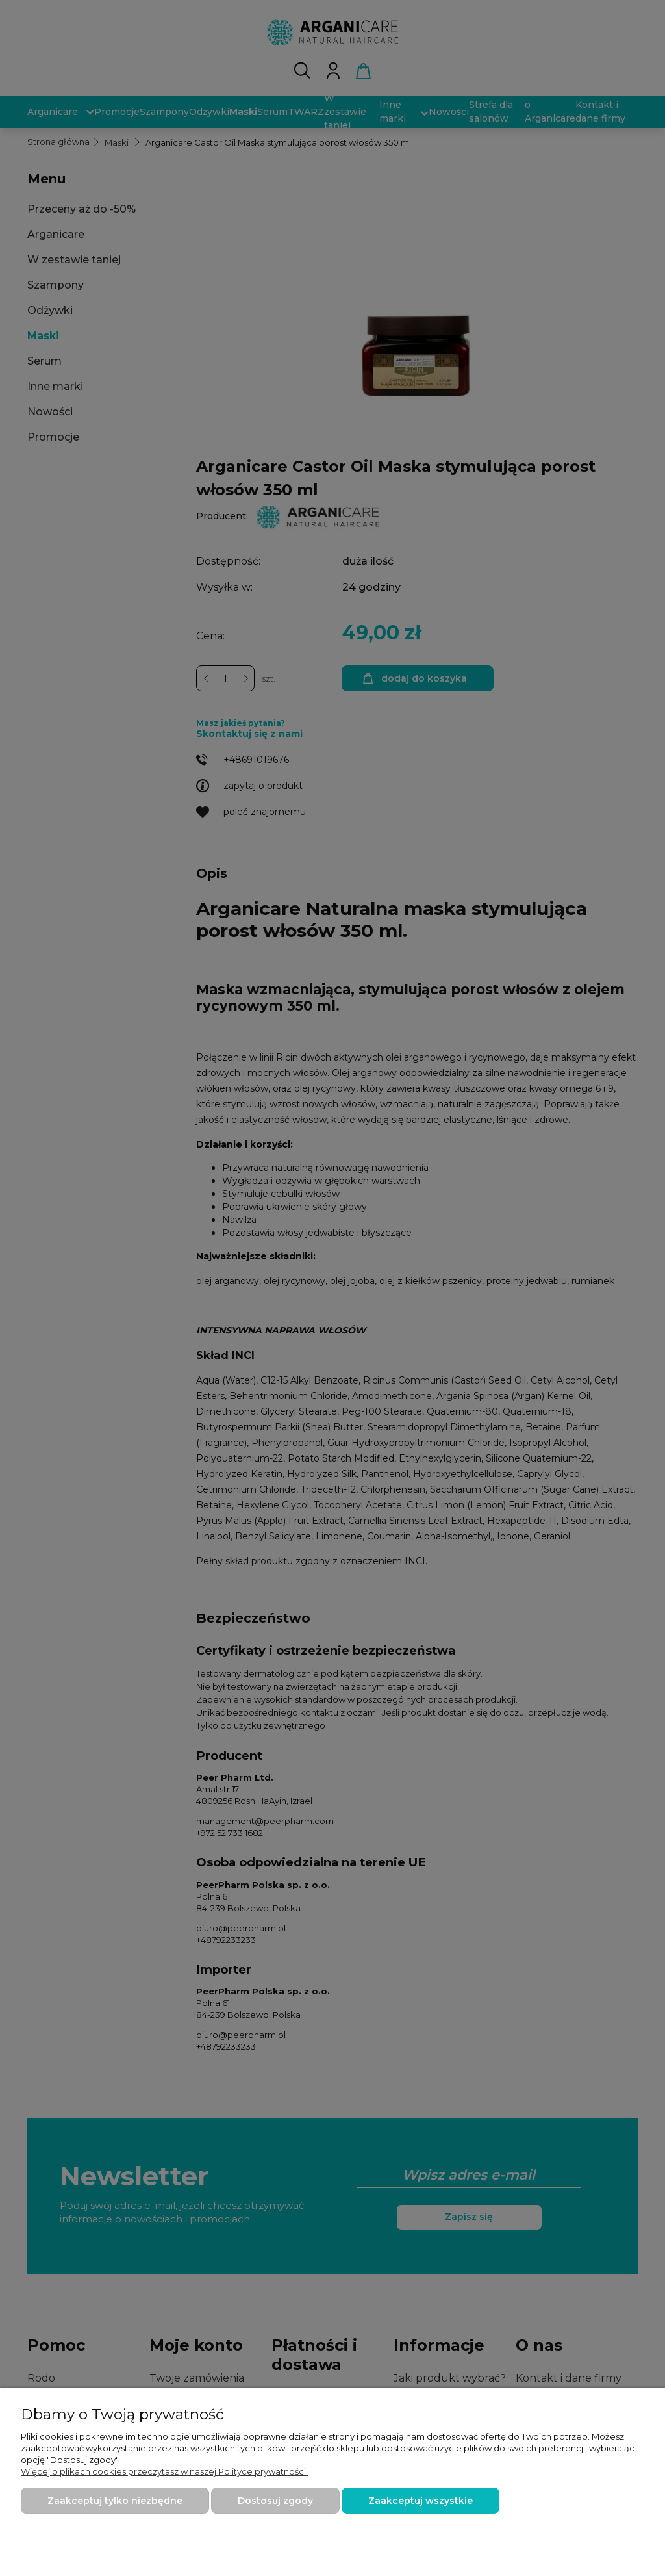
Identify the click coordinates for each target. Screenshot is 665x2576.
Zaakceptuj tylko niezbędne (114, 2500)
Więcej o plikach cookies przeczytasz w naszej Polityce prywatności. (164, 2471)
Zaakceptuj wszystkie (420, 2500)
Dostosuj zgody (275, 2500)
